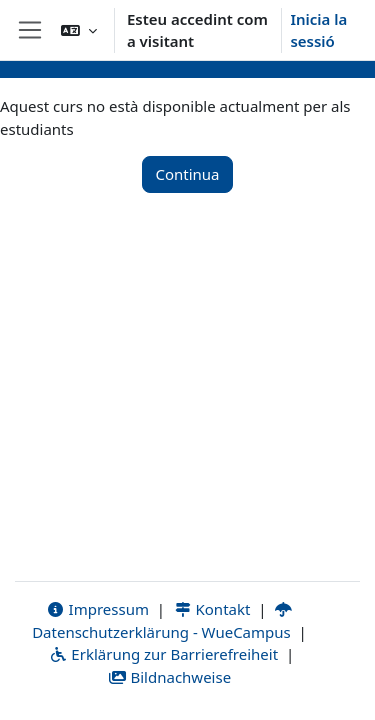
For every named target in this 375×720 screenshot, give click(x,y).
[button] (79, 30)
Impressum (97, 609)
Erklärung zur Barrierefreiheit (163, 654)
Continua (187, 174)
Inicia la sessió (318, 30)
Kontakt (212, 609)
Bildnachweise (169, 677)
